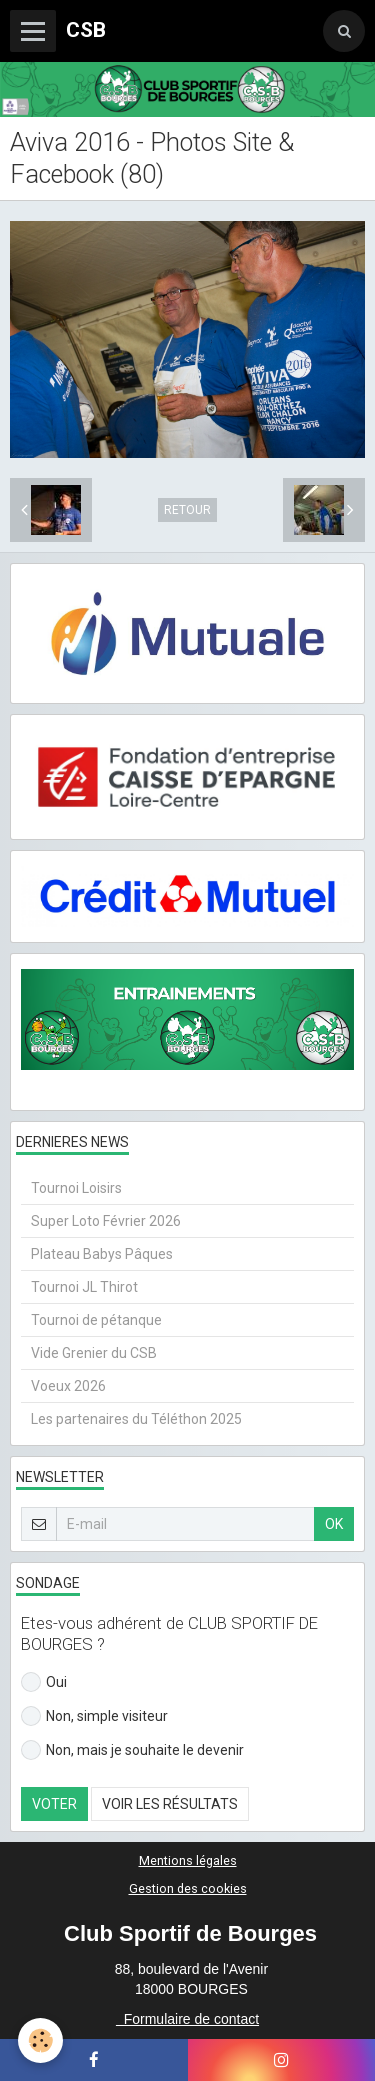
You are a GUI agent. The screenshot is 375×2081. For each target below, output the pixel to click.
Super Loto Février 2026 (106, 1221)
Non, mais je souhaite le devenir (132, 1750)
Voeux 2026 (68, 1386)
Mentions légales (188, 1860)
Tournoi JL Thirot (84, 1287)
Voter (54, 1804)
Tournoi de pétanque (96, 1320)
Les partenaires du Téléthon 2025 (136, 1419)
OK (334, 1524)
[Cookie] (40, 2040)
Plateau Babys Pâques (102, 1254)
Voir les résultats (170, 1804)
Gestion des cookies (188, 1888)
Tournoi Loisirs (76, 1188)
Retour (187, 510)
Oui (44, 1682)
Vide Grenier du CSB (94, 1353)
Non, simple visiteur (94, 1716)
